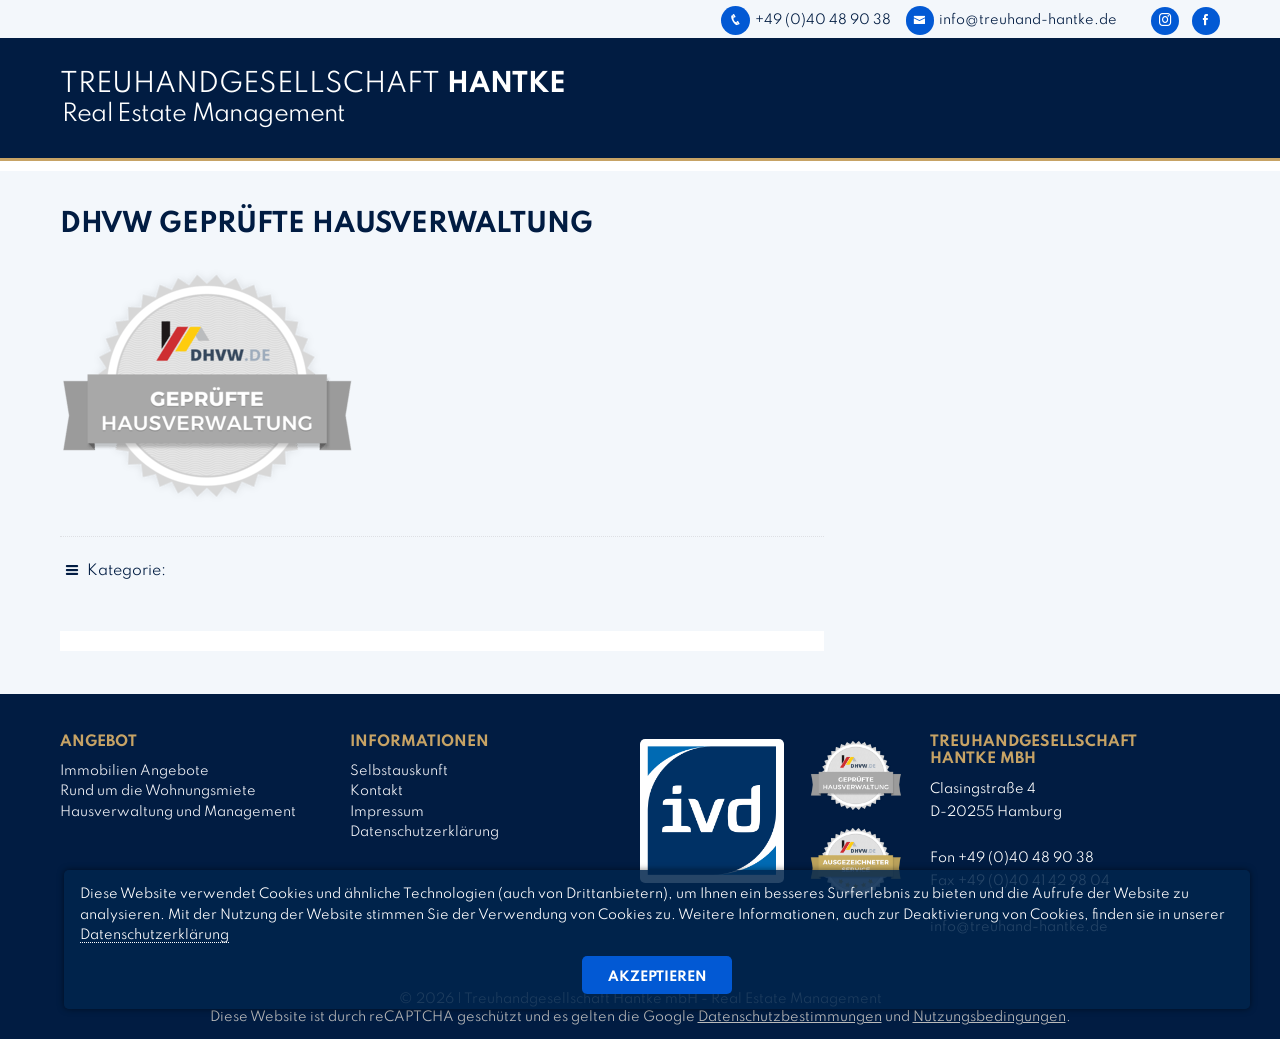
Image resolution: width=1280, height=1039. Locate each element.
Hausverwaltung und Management (178, 812)
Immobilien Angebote (134, 771)
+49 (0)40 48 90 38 (805, 20)
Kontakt (376, 791)
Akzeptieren (657, 977)
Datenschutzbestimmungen (790, 1017)
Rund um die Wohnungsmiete (158, 791)
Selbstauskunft (399, 771)
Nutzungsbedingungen (989, 1017)
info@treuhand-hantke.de (1011, 20)
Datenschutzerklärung (424, 832)
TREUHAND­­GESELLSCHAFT (313, 84)
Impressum (387, 812)
